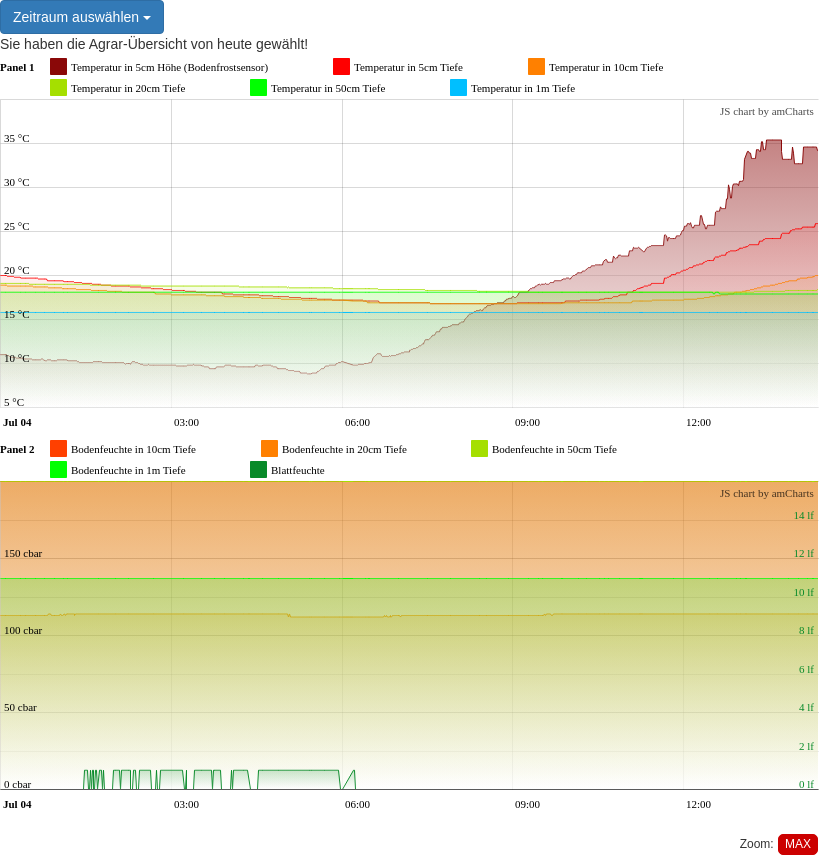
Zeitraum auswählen (82, 17)
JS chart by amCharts (767, 111)
